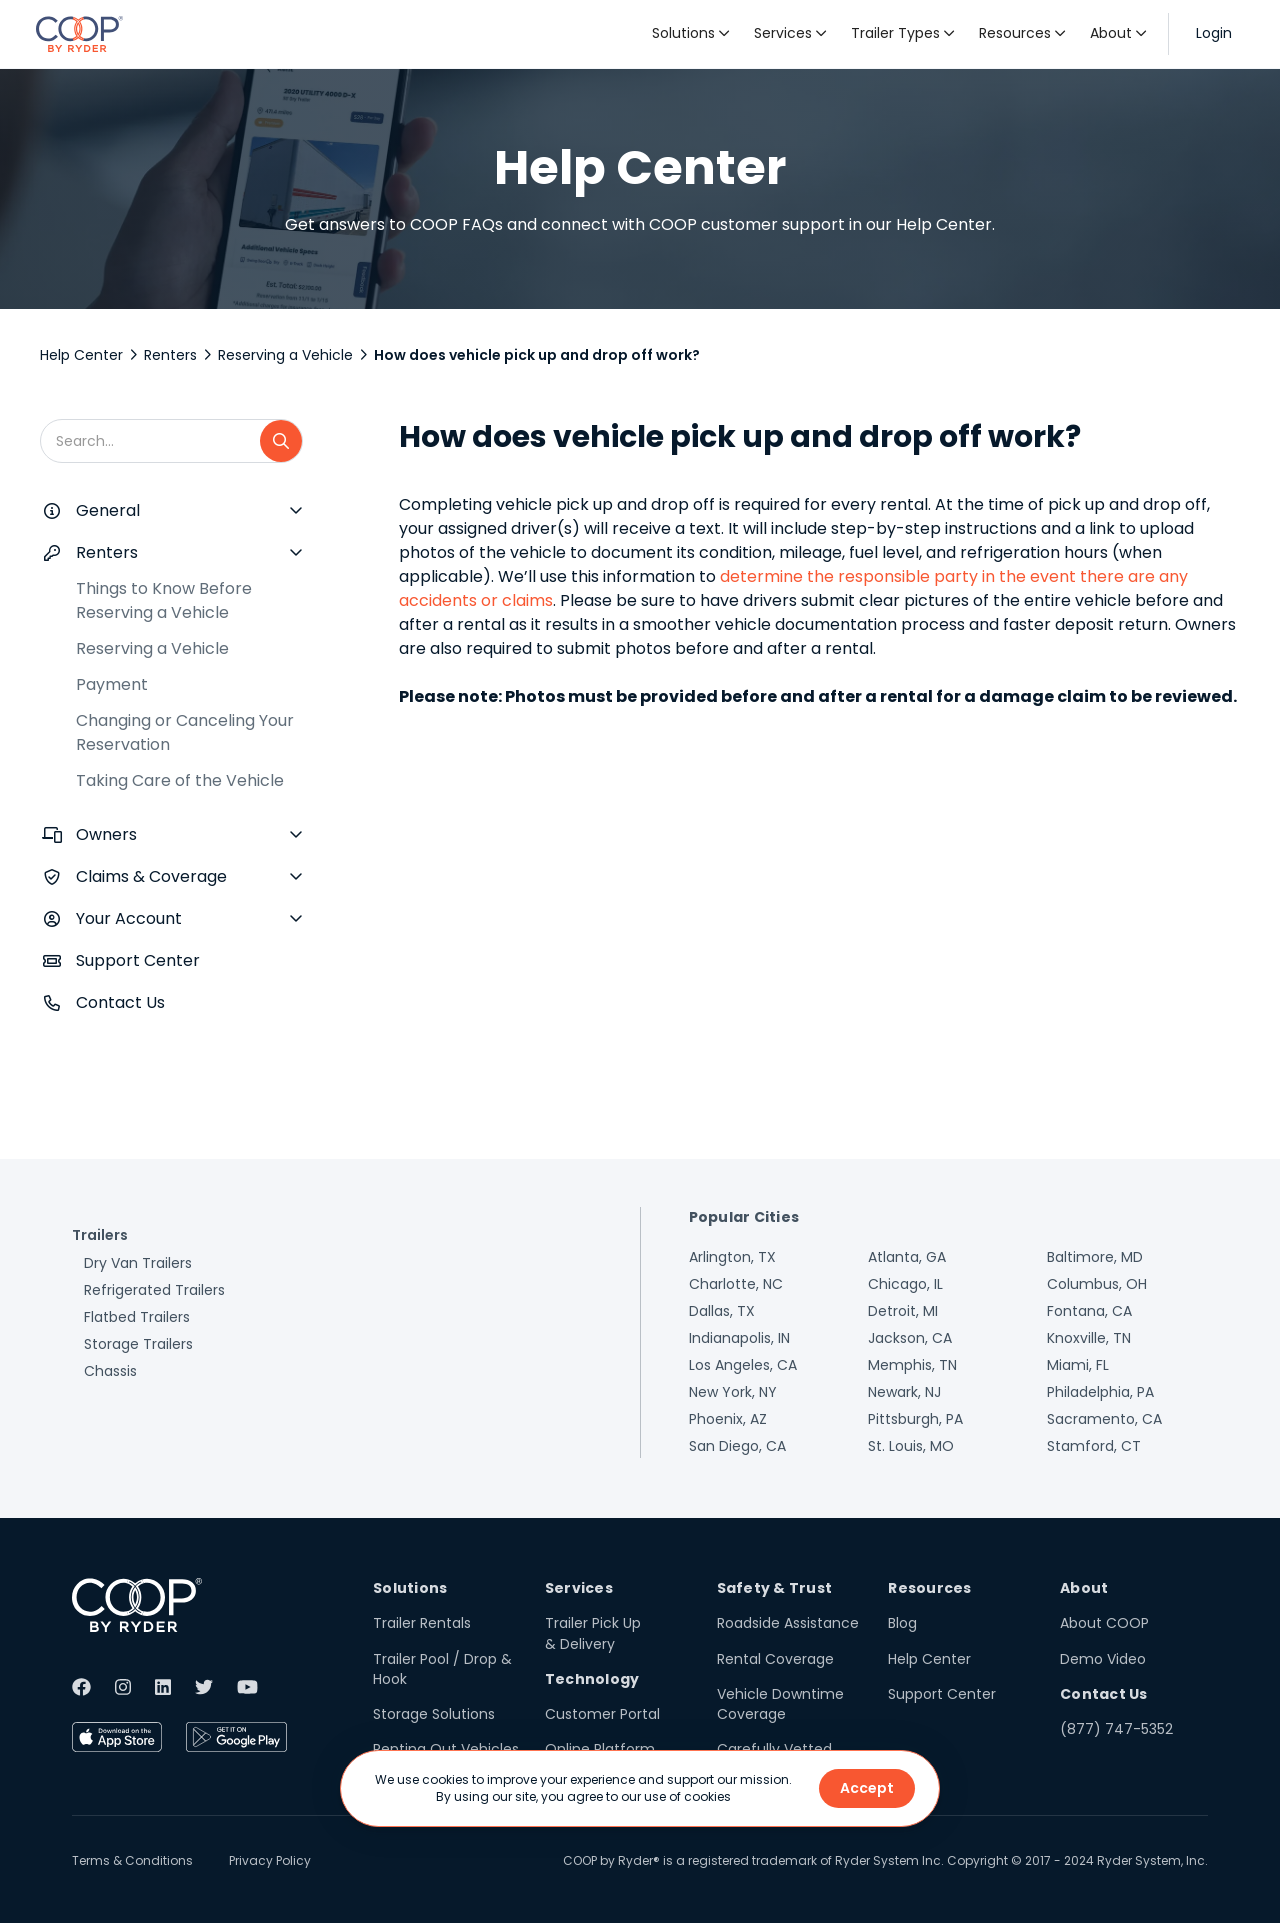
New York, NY (733, 1392)
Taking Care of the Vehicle (180, 780)
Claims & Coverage (151, 876)
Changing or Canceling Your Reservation (185, 732)
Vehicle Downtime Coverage (780, 1704)
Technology (592, 1679)
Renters (170, 355)
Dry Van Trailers (138, 1263)
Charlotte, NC (736, 1284)
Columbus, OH (1097, 1284)
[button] (691, 34)
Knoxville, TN (1089, 1338)
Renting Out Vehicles (446, 1749)
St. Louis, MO (911, 1446)
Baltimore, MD (1095, 1257)
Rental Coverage (775, 1659)
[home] (79, 34)
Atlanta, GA (907, 1257)
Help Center (81, 355)
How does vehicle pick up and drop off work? (537, 355)
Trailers (100, 1235)
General (108, 510)
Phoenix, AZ (728, 1419)
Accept (867, 1788)
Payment (112, 684)
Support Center (138, 960)
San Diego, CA (737, 1446)
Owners (106, 834)
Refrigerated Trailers (154, 1290)
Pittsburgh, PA (915, 1419)
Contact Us (120, 1002)
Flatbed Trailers (137, 1317)
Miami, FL (1078, 1365)
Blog (902, 1623)
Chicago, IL (905, 1284)
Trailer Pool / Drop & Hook (442, 1669)
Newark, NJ (904, 1392)
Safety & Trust (775, 1588)
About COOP (1104, 1623)
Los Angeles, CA (743, 1365)
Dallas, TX (722, 1311)
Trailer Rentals (422, 1623)
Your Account (129, 918)
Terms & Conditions (132, 1860)
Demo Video (1103, 1659)
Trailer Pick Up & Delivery (593, 1633)
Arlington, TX (732, 1257)
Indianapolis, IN (739, 1338)
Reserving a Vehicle (285, 355)
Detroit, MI (903, 1311)
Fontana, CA (1089, 1311)
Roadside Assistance (788, 1623)
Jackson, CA (910, 1338)
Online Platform (600, 1749)
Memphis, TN (912, 1365)
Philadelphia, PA (1100, 1392)
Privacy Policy (270, 1860)
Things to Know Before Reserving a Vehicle (164, 600)
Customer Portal (602, 1714)
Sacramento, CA (1104, 1419)
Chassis (110, 1371)
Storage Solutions (434, 1714)
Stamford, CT (1094, 1446)
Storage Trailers (138, 1344)
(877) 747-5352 (1116, 1729)
